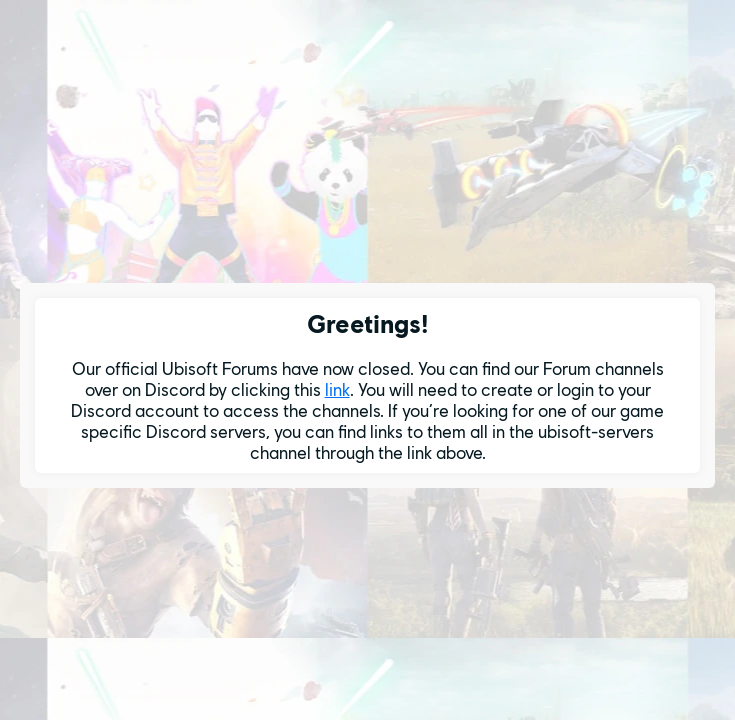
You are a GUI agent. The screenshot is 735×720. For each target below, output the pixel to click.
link (337, 389)
